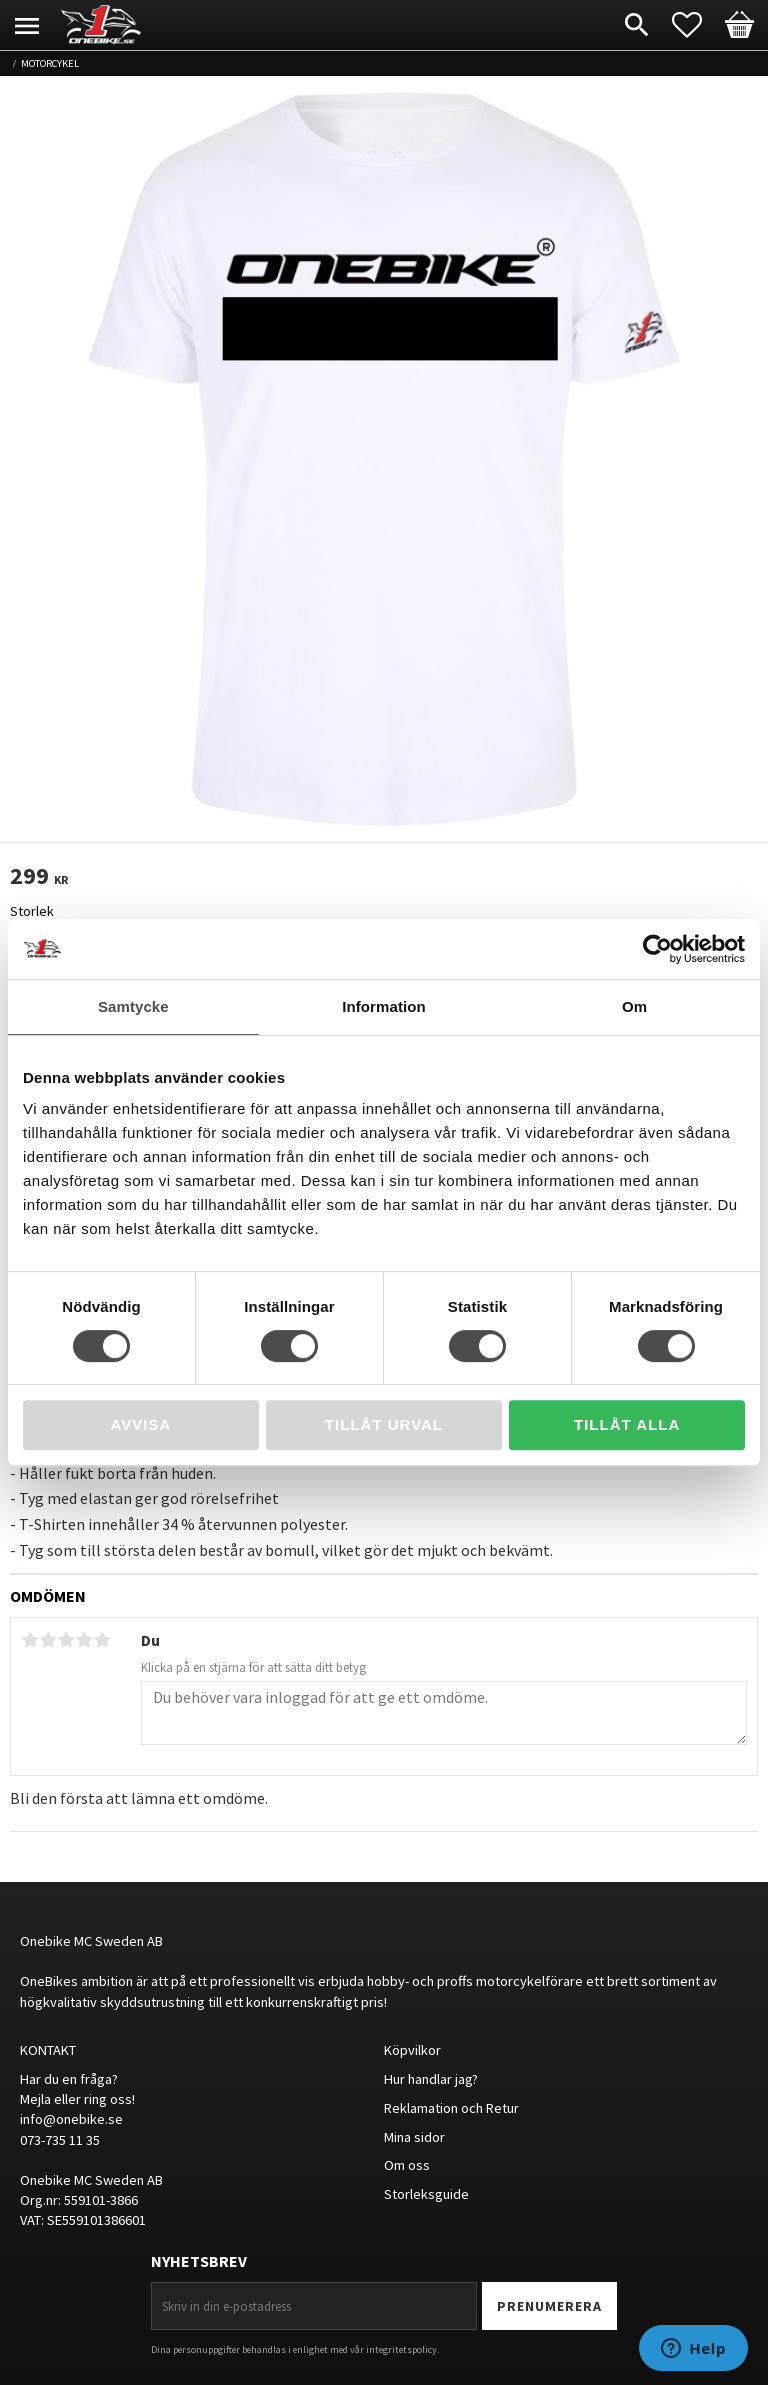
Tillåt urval (384, 1424)
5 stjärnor (102, 1640)
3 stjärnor (66, 1640)
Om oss (407, 2165)
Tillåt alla (627, 1424)
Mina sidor (414, 2137)
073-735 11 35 (60, 2140)
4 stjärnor (84, 1640)
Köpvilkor (412, 2050)
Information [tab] (384, 1006)
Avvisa (140, 1424)
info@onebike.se (71, 2119)
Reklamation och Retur (451, 2108)
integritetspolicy (401, 2349)
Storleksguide (426, 2194)
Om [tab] (634, 1006)
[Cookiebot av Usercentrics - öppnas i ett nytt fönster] (657, 949)
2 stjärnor (48, 1640)
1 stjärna (30, 1640)
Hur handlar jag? (431, 2079)
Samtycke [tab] (133, 1006)
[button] (697, 25)
